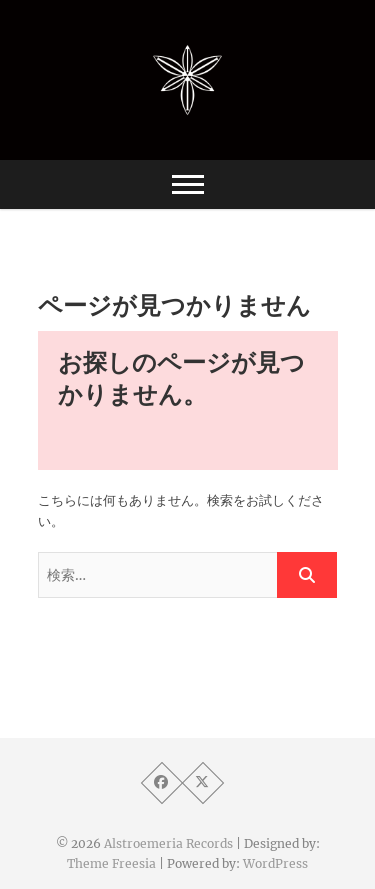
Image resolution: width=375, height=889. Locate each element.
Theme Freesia (111, 863)
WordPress (275, 863)
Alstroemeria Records (168, 843)
